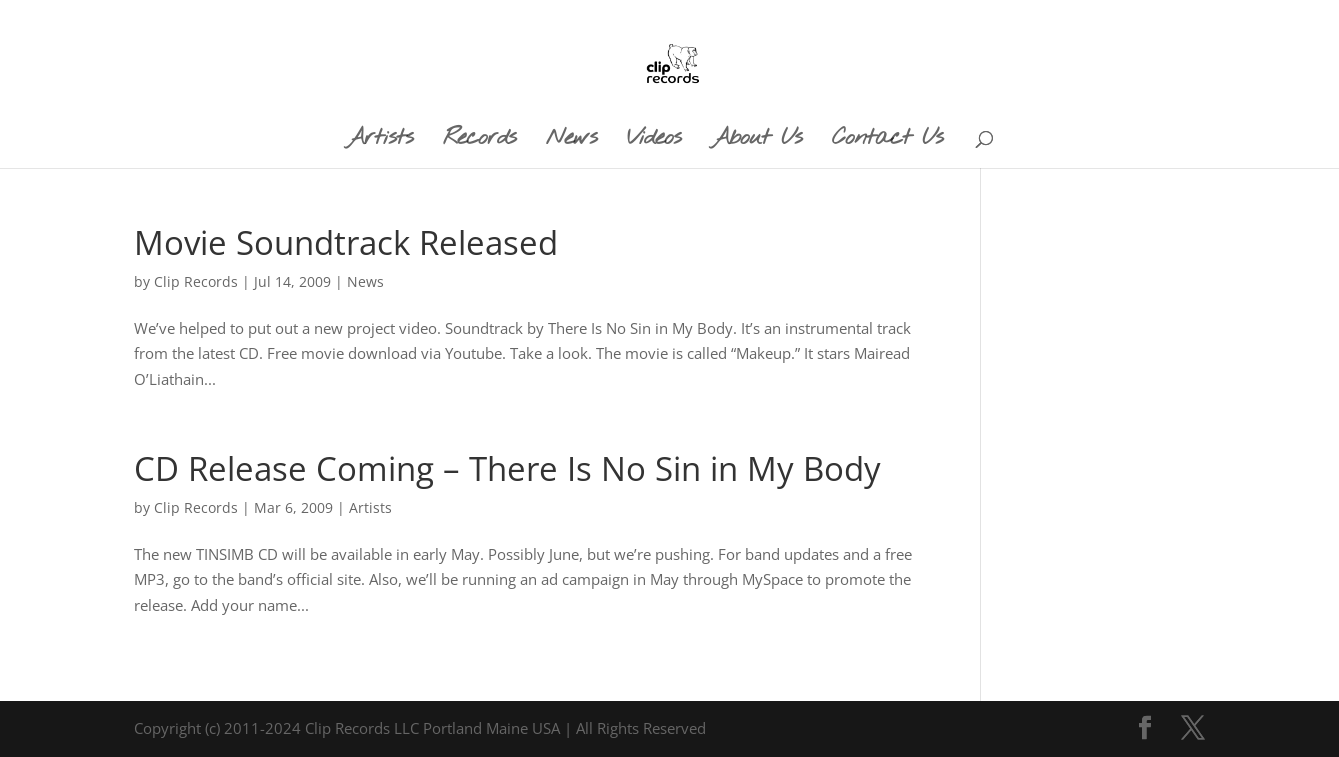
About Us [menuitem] (756, 142)
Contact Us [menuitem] (887, 142)
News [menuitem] (571, 142)
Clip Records (196, 281)
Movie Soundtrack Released (346, 242)
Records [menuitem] (479, 142)
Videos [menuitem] (654, 142)
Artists (370, 507)
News (365, 281)
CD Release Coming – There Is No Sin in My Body (507, 468)
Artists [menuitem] (379, 142)
